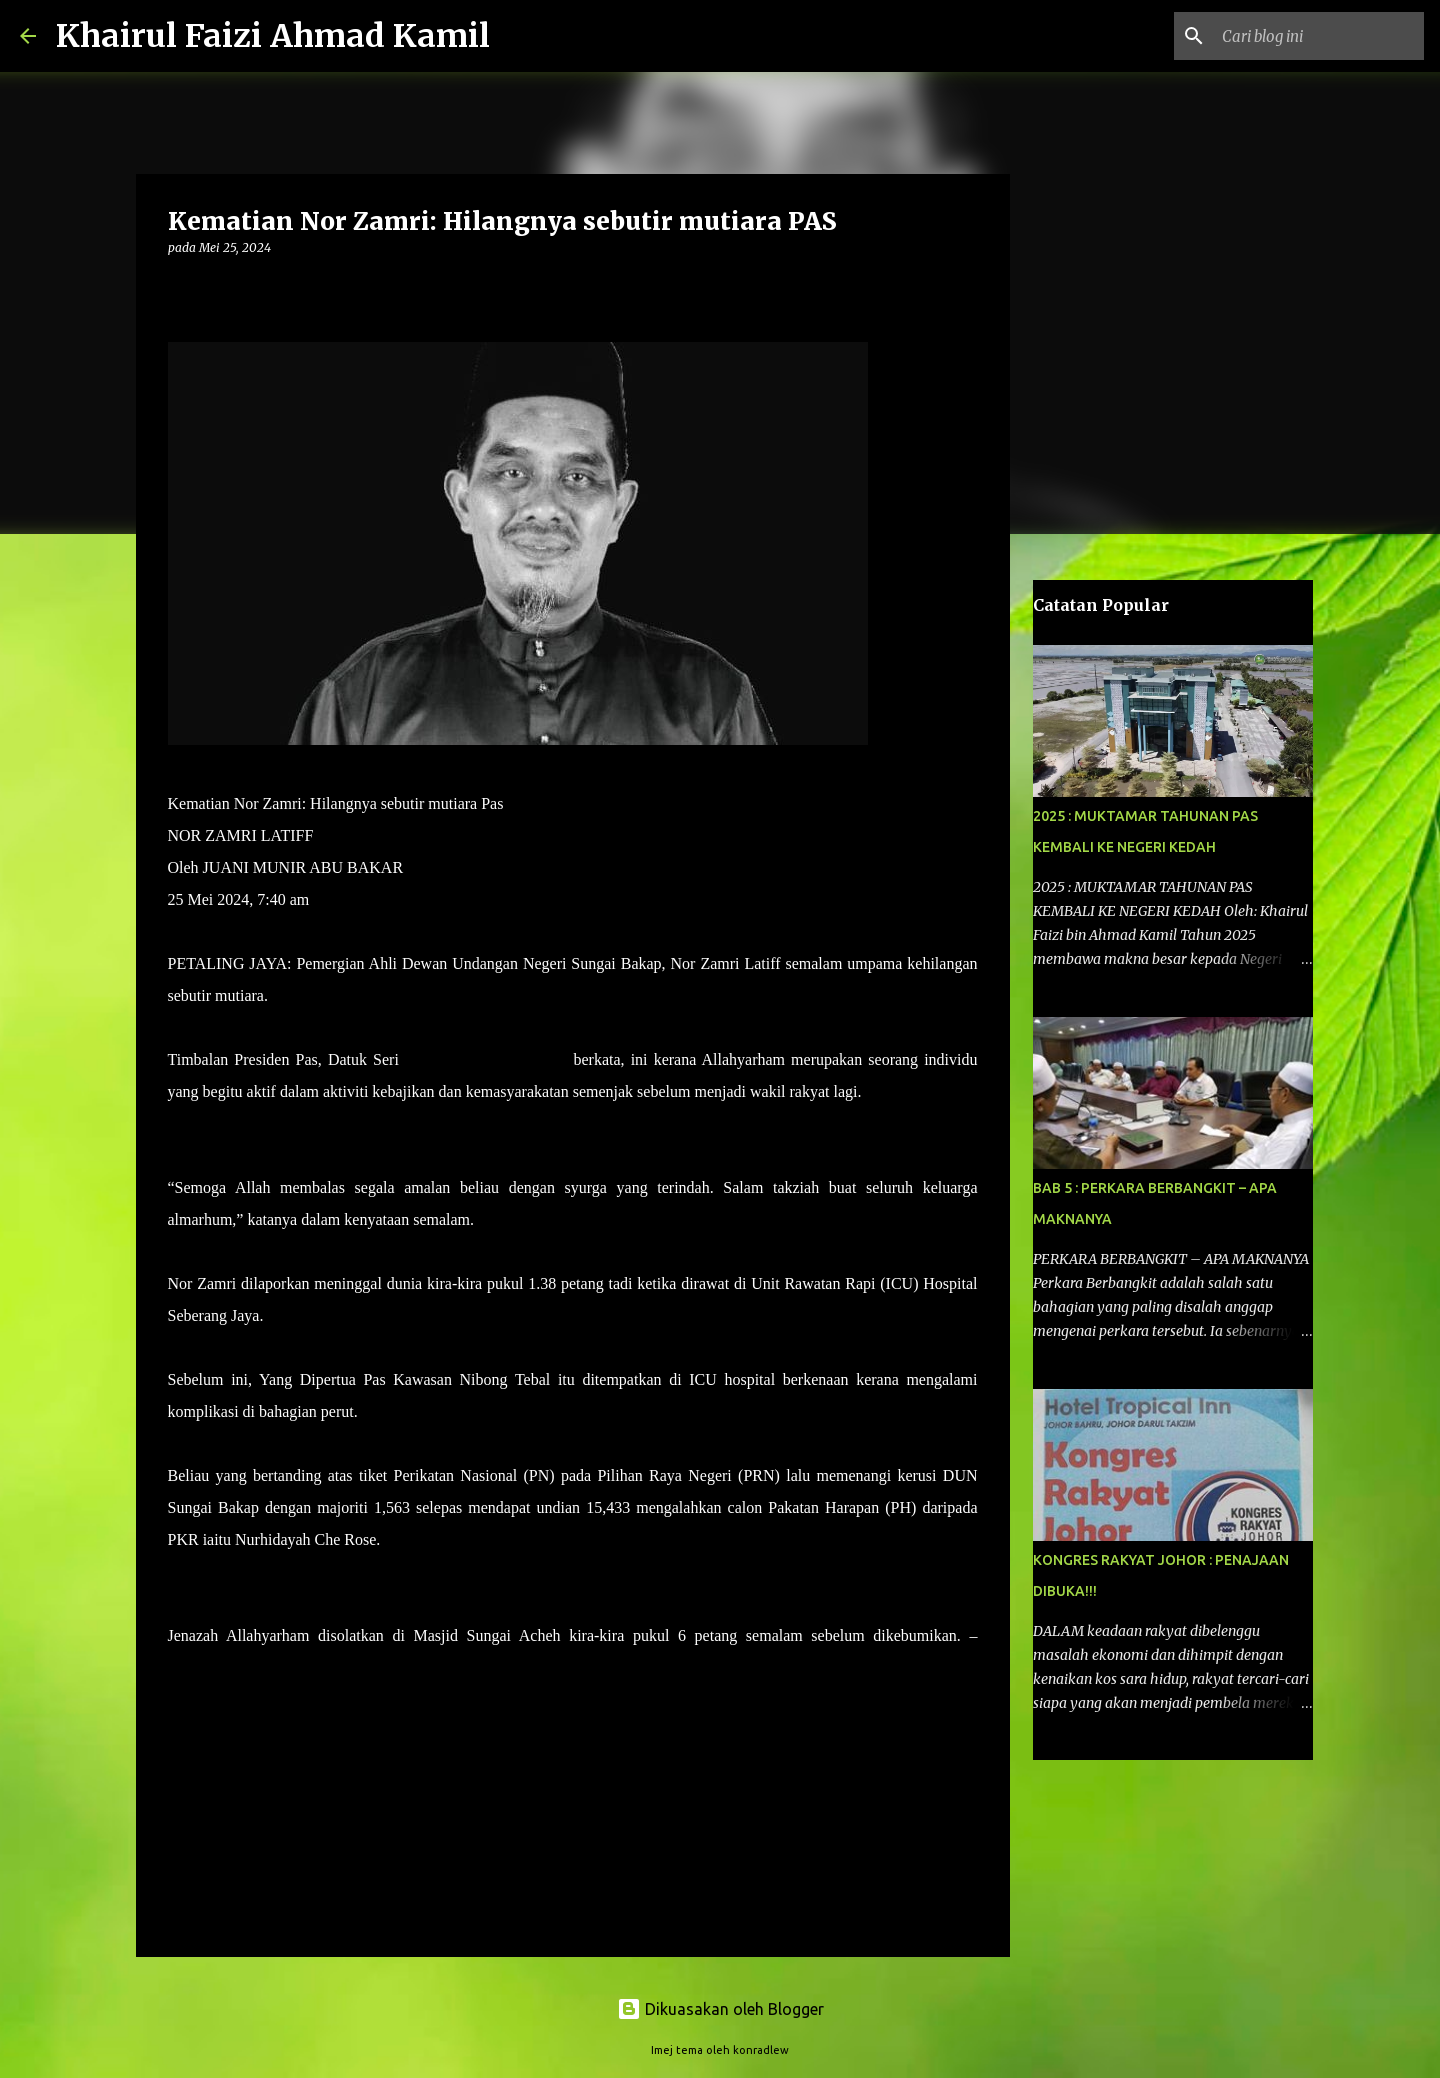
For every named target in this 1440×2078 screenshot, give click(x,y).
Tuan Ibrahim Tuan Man (486, 1059)
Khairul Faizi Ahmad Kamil (273, 36)
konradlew (761, 2050)
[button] (180, 288)
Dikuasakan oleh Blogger (720, 2009)
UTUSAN (200, 1667)
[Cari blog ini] (1319, 36)
